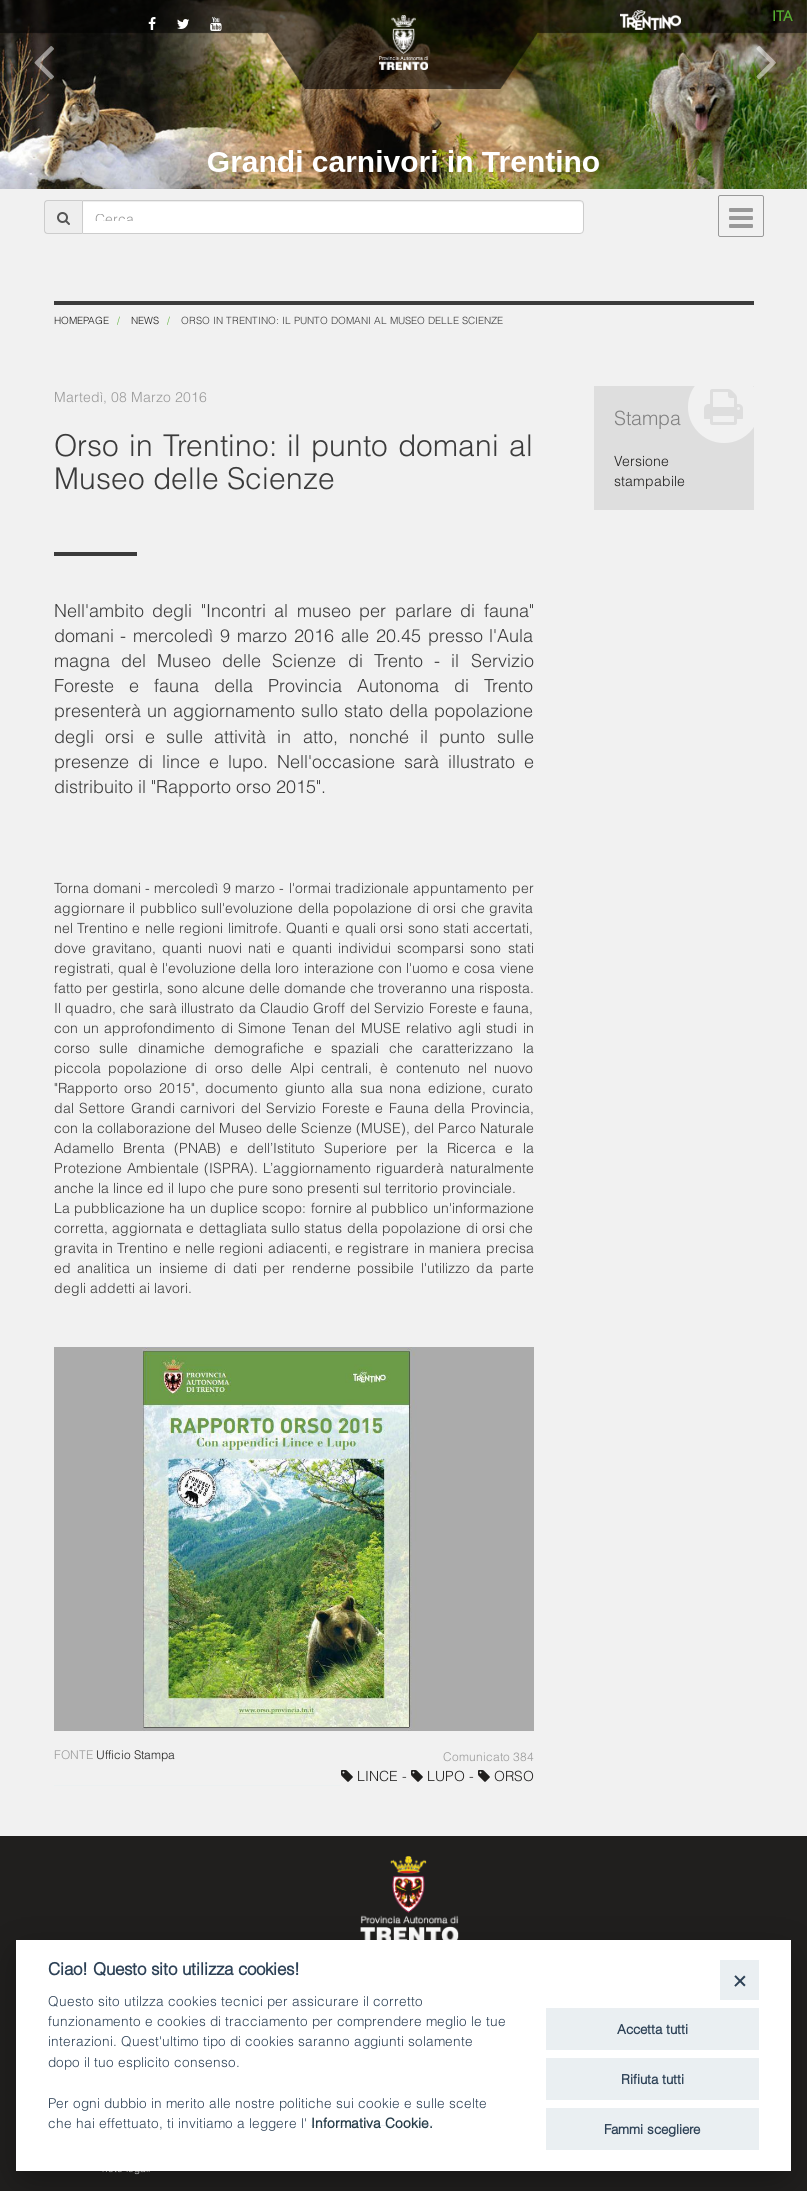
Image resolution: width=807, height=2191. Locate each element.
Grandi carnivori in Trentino (403, 161)
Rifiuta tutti (652, 2078)
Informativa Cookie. (372, 2121)
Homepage (81, 319)
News (145, 319)
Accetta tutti (652, 2028)
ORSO (506, 1774)
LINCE (371, 1774)
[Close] (739, 1979)
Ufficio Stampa (135, 1753)
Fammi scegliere (652, 2128)
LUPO (440, 1774)
